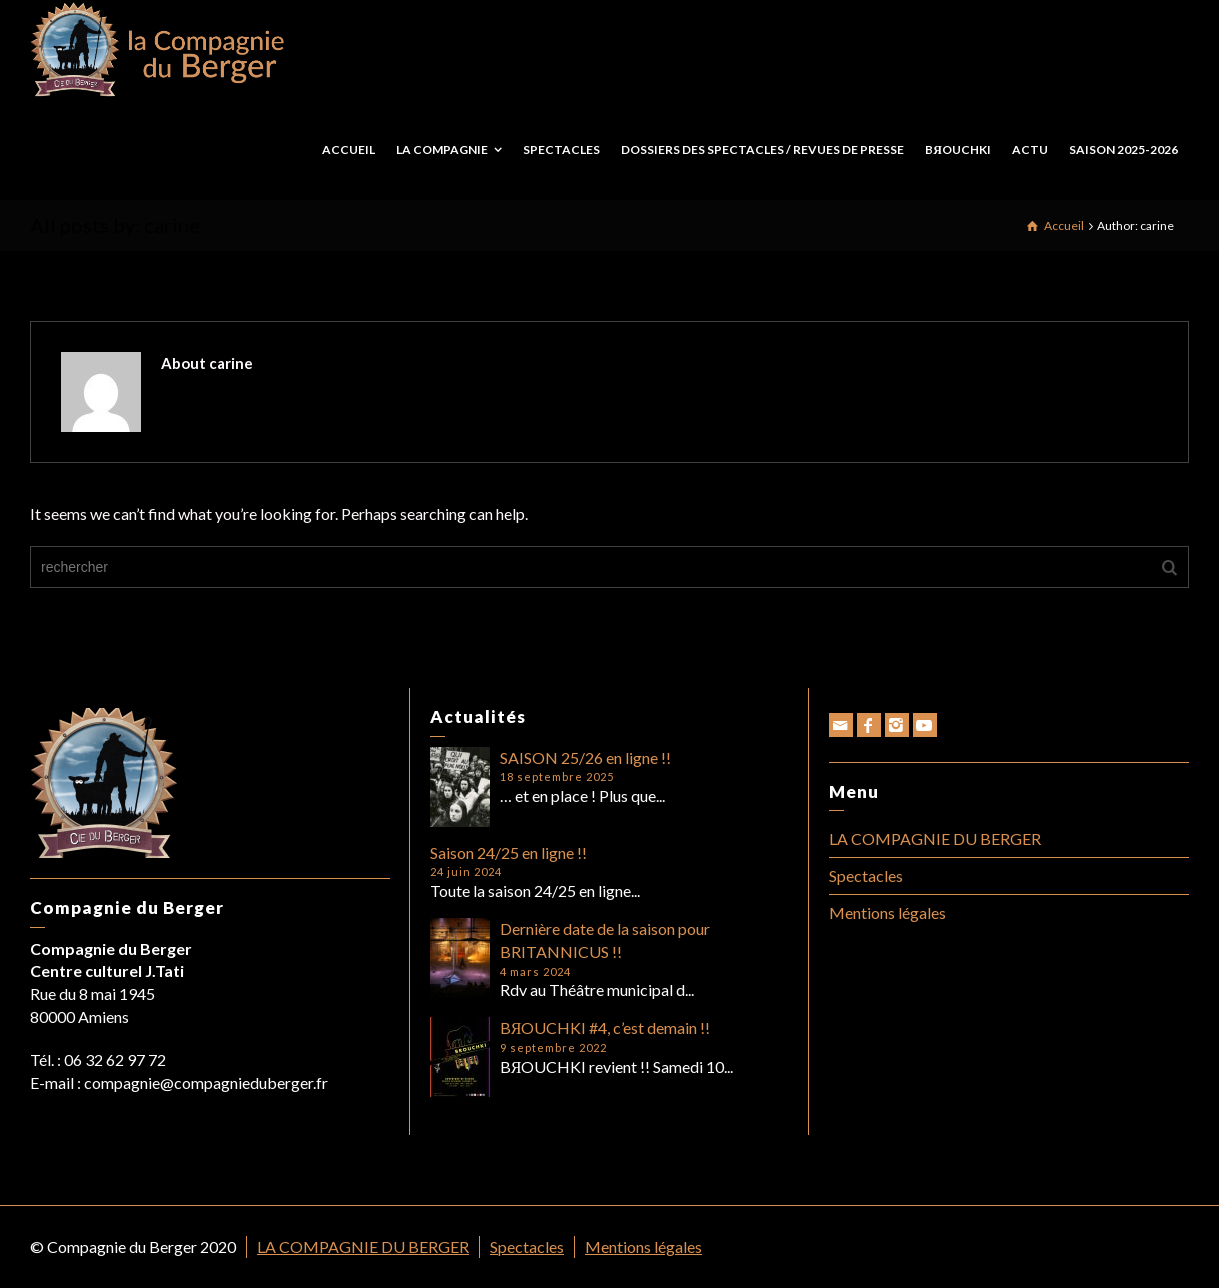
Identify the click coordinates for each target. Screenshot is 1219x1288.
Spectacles (866, 875)
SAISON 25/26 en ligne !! (585, 757)
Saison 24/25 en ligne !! (508, 852)
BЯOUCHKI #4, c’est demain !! (605, 1027)
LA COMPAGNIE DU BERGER (935, 838)
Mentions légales (887, 912)
